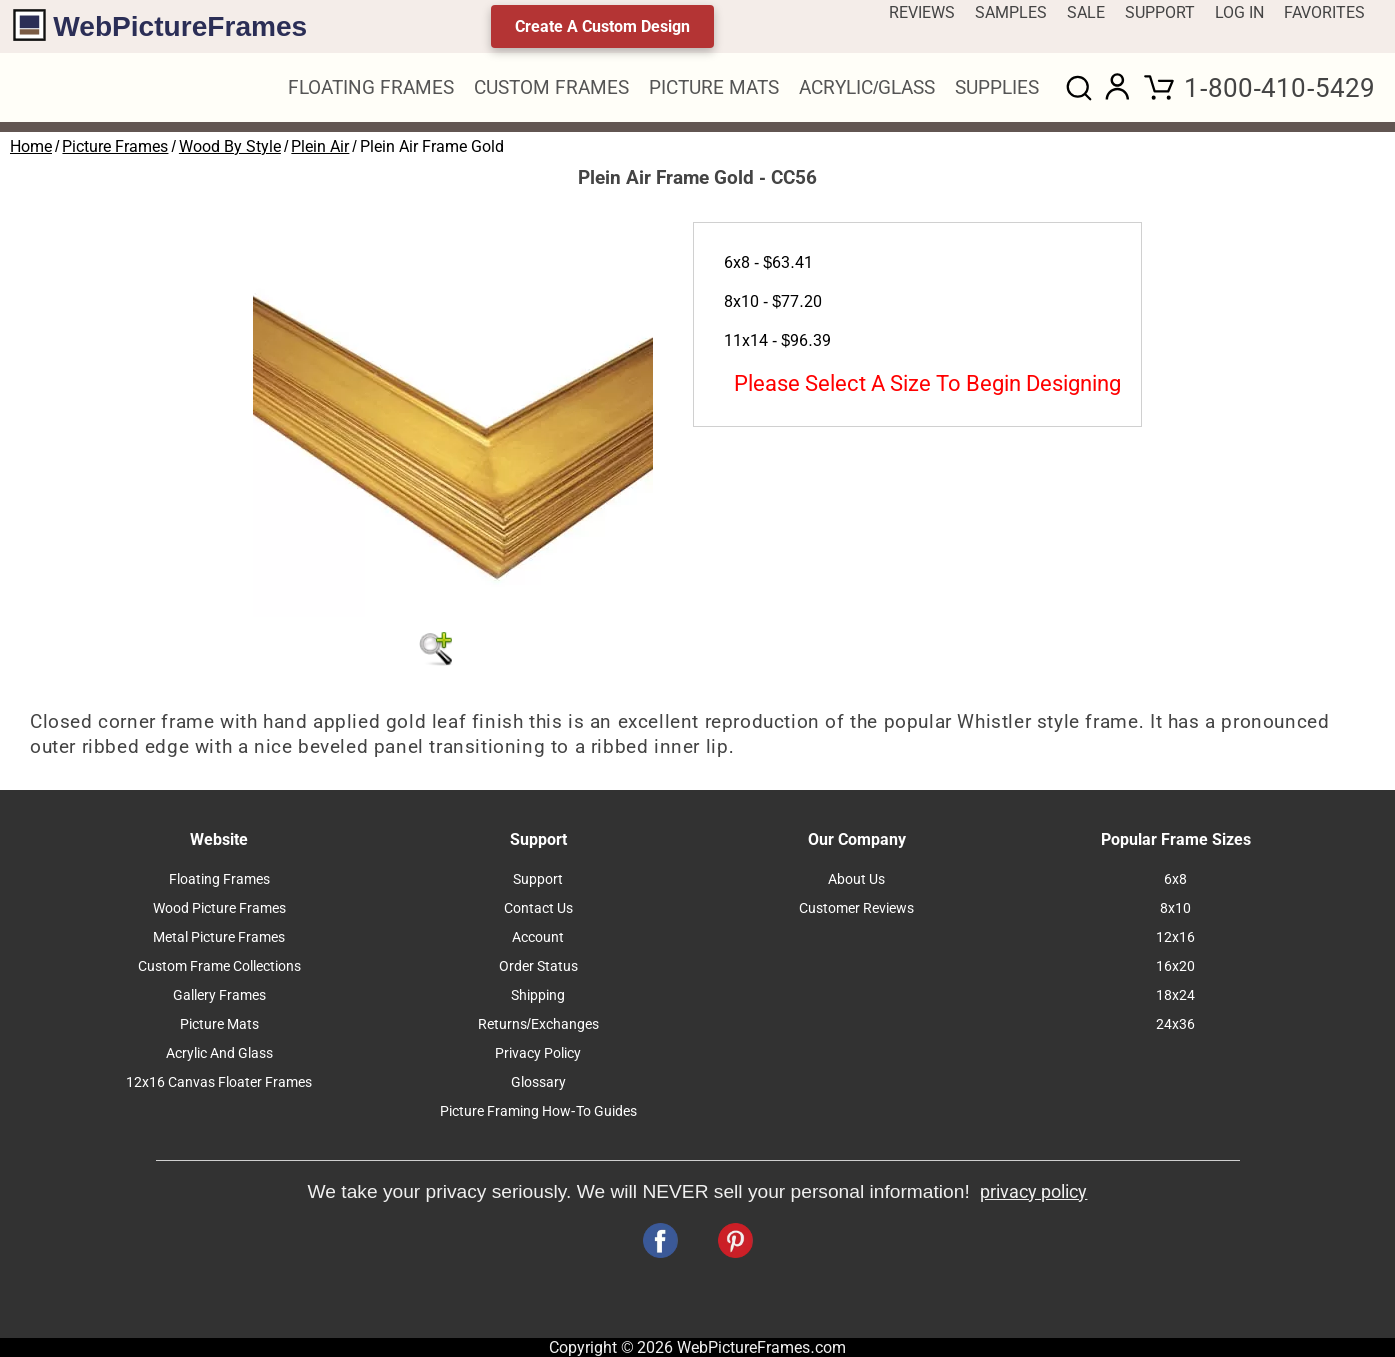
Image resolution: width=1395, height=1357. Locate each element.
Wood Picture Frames (219, 908)
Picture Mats (219, 1024)
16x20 (1175, 966)
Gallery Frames (219, 995)
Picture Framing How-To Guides (538, 1111)
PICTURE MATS (714, 87)
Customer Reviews (856, 908)
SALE (1086, 12)
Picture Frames (115, 146)
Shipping (538, 995)
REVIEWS (922, 12)
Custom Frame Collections (219, 966)
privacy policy (1033, 1192)
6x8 (1175, 879)
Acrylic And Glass (219, 1053)
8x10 (1175, 908)
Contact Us (538, 908)
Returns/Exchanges (538, 1024)
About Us (856, 879)
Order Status (538, 966)
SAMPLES (1011, 12)
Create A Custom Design (602, 26)
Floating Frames (219, 879)
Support (538, 879)
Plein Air (320, 146)
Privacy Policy (538, 1053)
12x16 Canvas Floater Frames (219, 1082)
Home (31, 146)
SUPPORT (1160, 12)
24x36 (1175, 1024)
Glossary (538, 1082)
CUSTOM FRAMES (551, 87)
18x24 (1175, 995)
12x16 (1175, 937)
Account (538, 937)
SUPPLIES (997, 87)
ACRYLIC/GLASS (867, 87)
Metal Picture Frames (219, 937)
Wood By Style (230, 146)
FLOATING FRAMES (371, 87)
